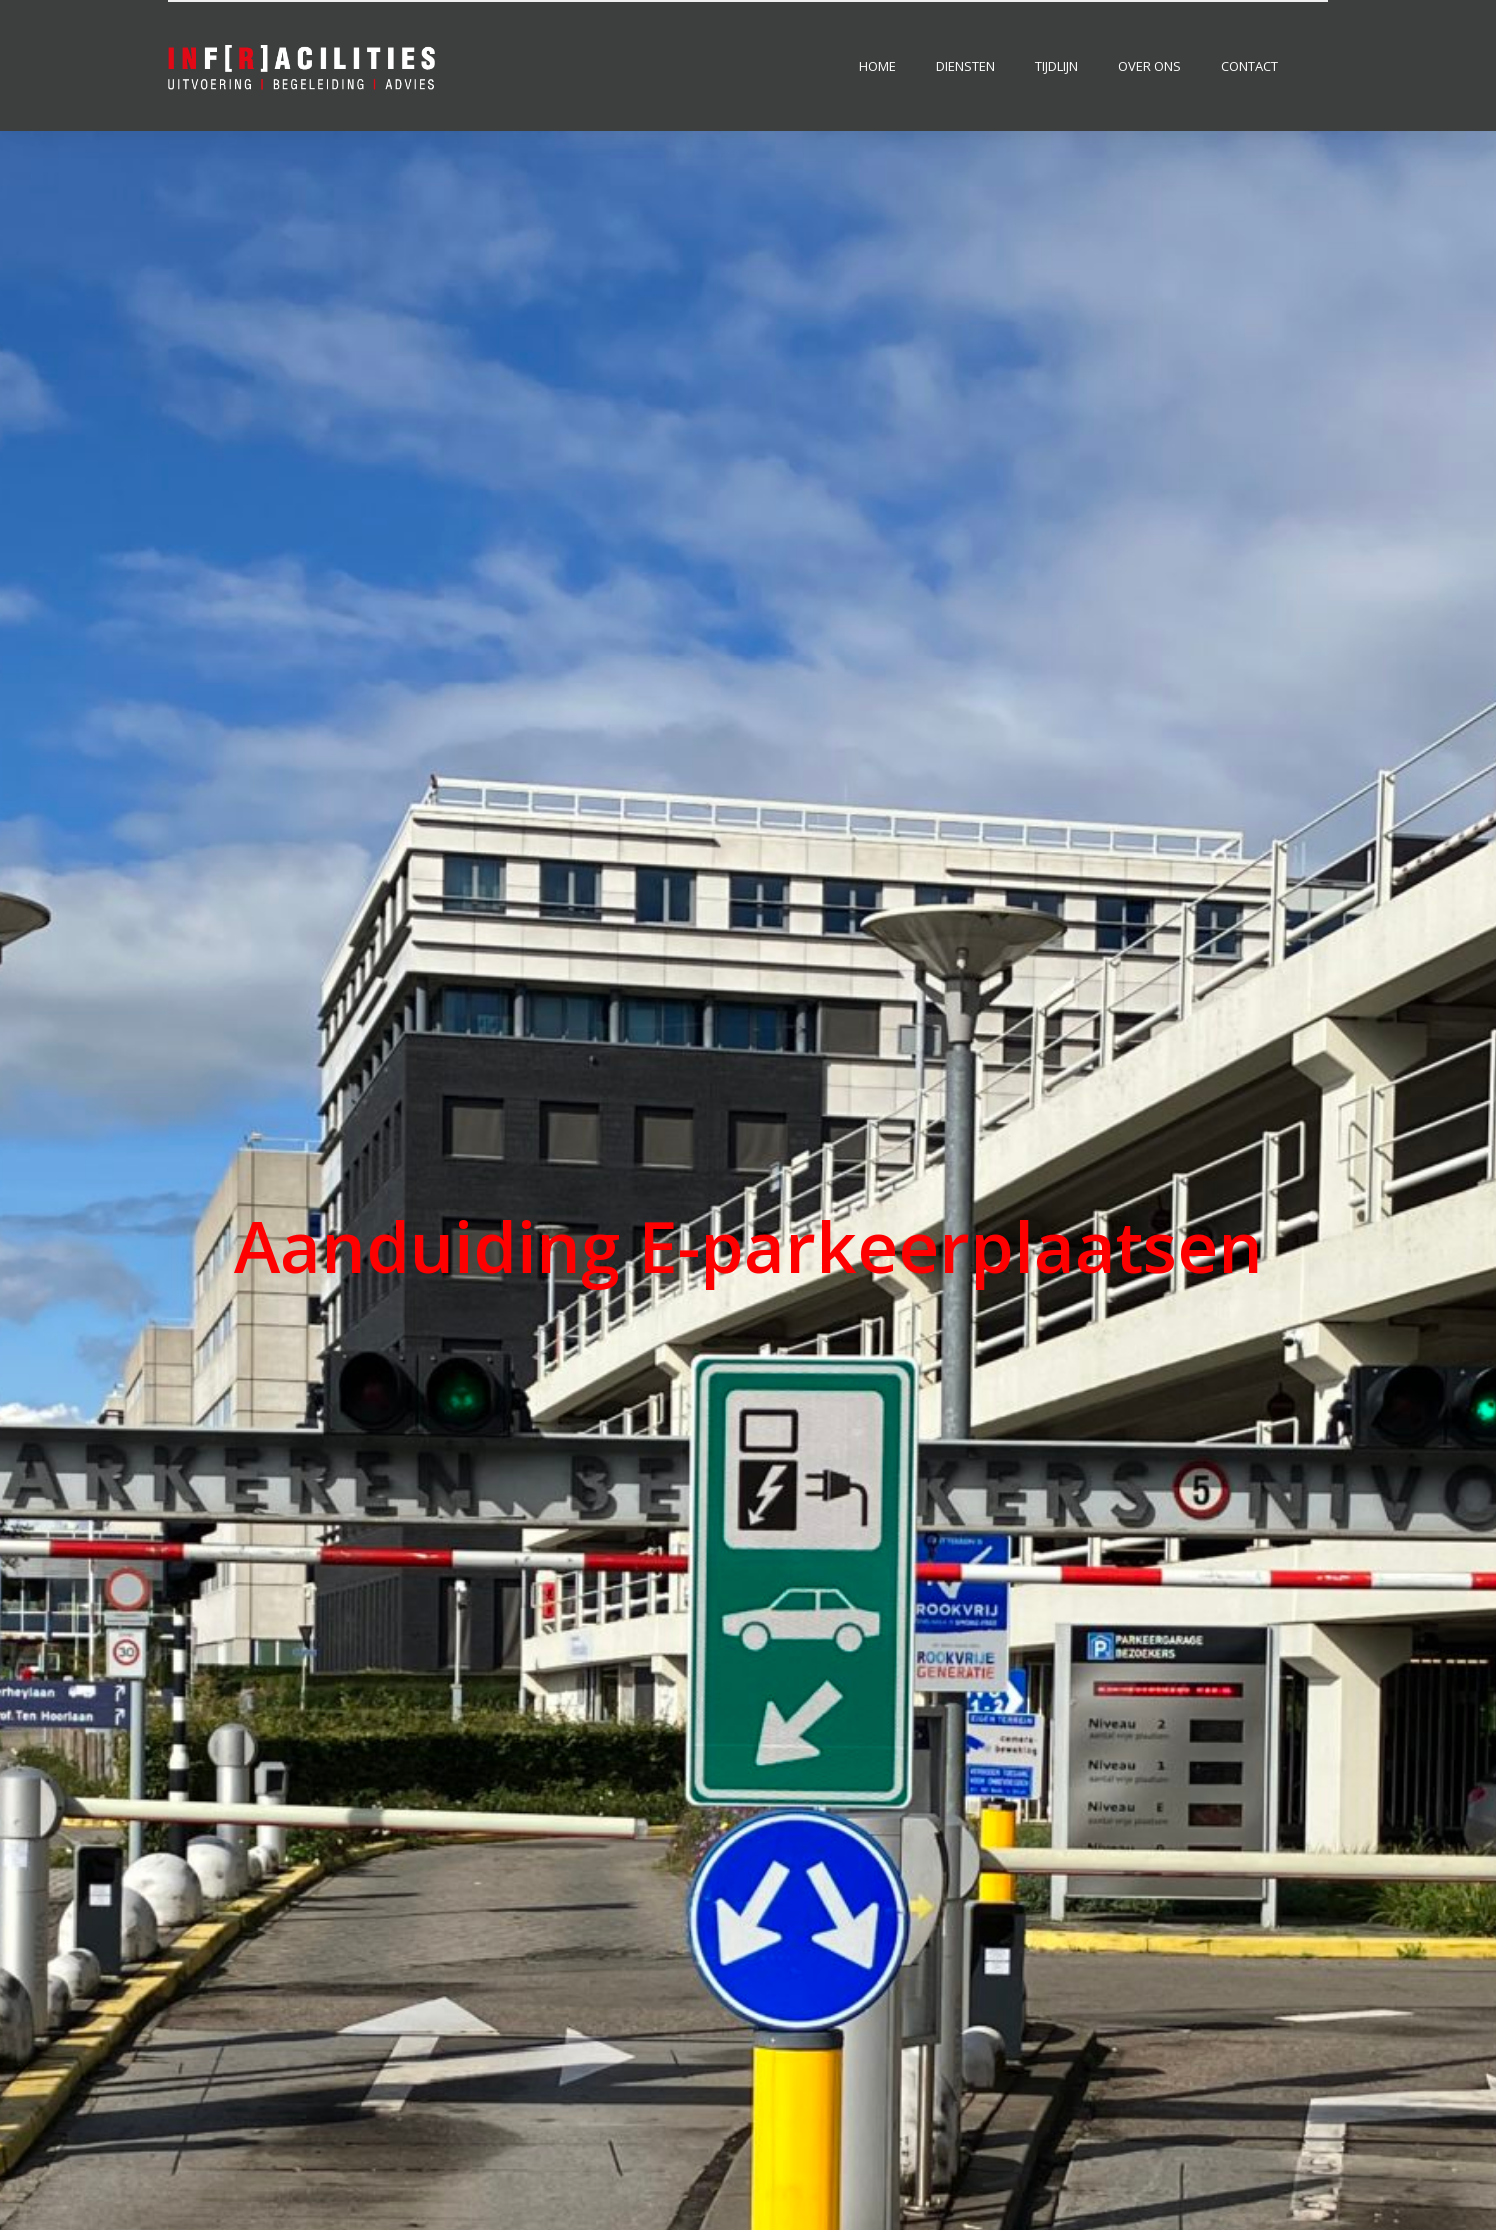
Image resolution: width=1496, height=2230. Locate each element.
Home (877, 66)
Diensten (965, 66)
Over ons (1149, 66)
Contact (1249, 66)
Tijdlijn (1056, 66)
